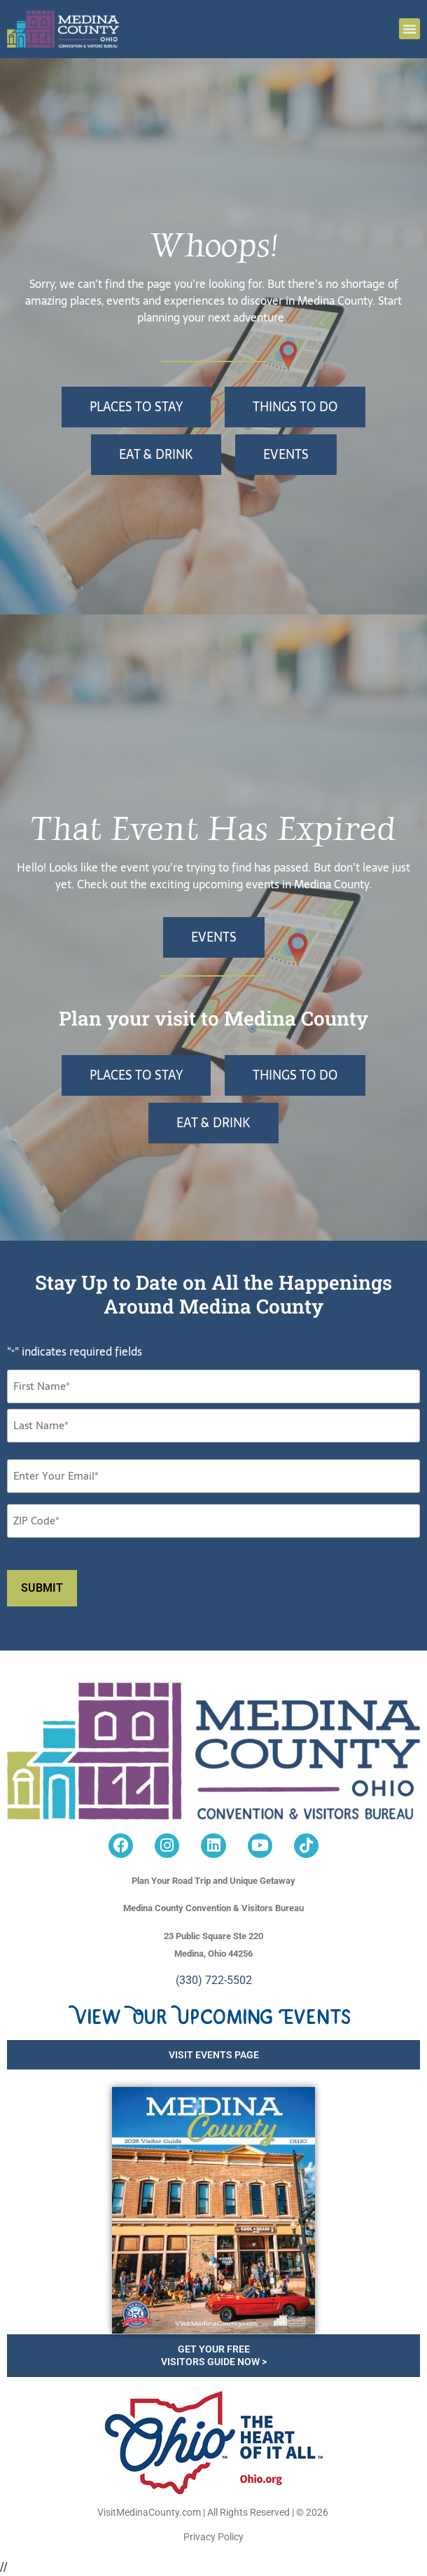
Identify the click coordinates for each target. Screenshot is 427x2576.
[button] (409, 28)
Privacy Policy (213, 2536)
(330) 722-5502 (214, 1980)
